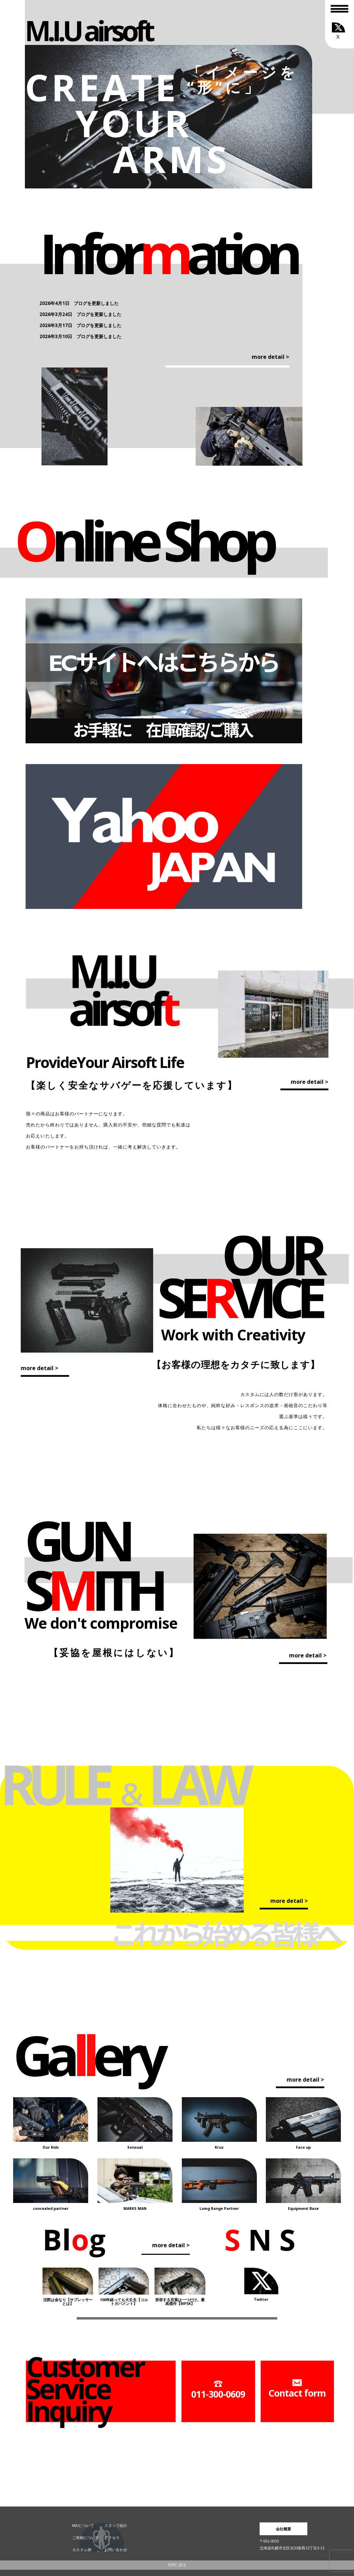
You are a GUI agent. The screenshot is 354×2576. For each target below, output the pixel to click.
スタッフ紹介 (115, 2525)
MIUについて (83, 2525)
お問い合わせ (115, 2550)
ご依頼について (85, 2538)
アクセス (112, 2538)
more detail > (270, 357)
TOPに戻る (177, 2565)
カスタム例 (81, 2550)
